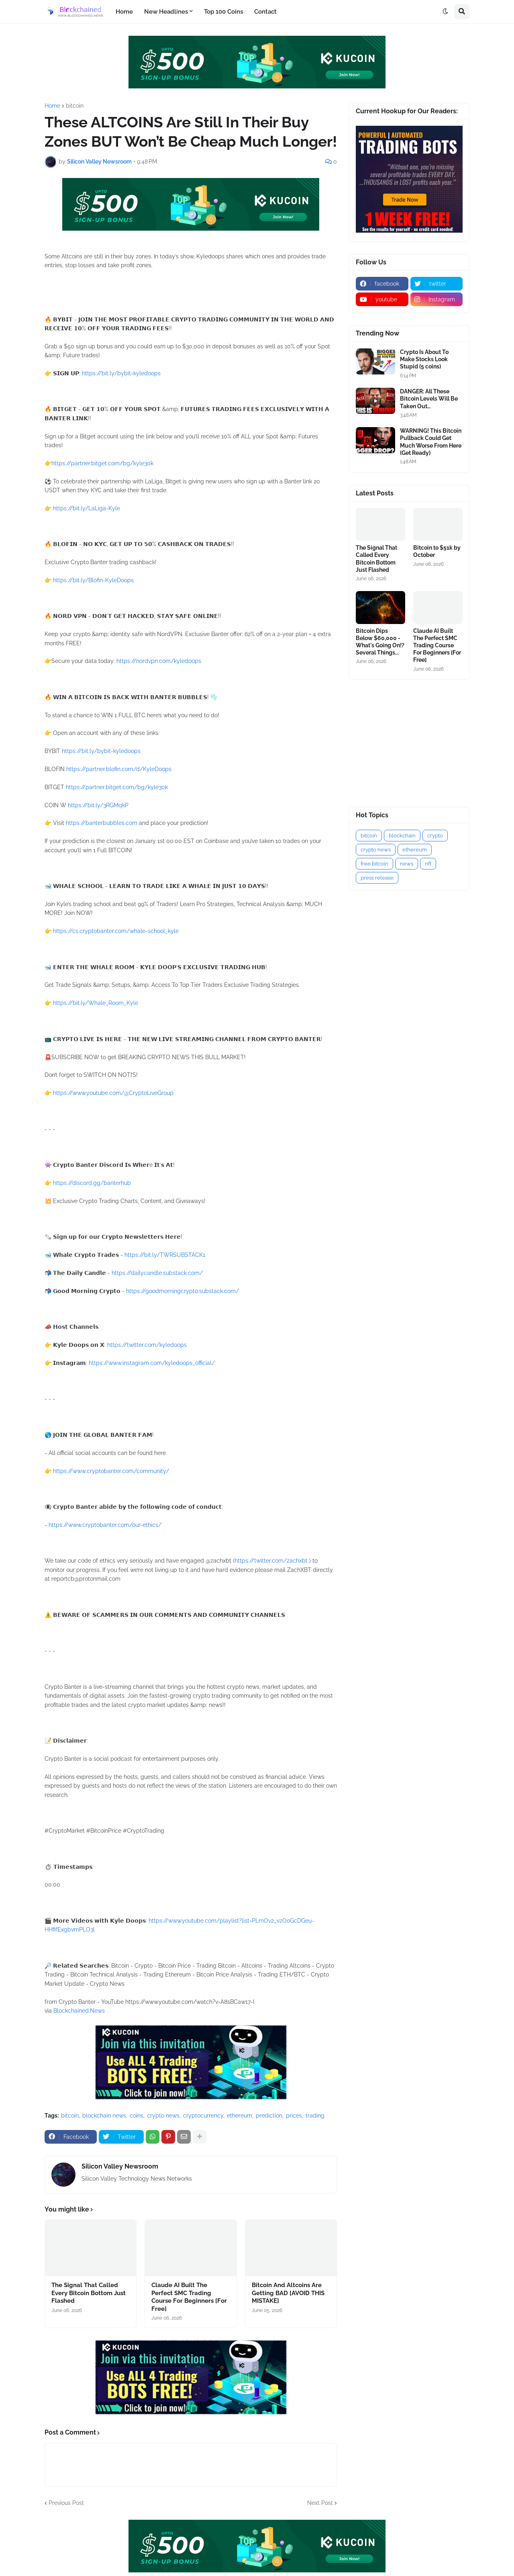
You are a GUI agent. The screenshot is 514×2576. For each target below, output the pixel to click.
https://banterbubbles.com (101, 823)
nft (428, 864)
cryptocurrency (203, 2115)
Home (52, 105)
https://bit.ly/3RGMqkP (98, 805)
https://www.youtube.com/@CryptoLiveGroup (113, 1093)
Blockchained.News (79, 2010)
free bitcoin (374, 864)
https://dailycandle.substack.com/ (157, 1273)
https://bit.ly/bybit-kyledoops (121, 373)
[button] (445, 11)
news (406, 864)
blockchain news (104, 2115)
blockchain (402, 836)
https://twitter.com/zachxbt (271, 1560)
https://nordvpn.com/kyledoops (158, 661)
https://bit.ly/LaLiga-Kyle (86, 508)
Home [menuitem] (124, 11)
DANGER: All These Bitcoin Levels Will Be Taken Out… (429, 398)
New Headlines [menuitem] (166, 11)
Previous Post (66, 2503)
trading (315, 2115)
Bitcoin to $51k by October (437, 551)
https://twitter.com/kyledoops (147, 1345)
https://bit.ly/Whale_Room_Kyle (95, 1003)
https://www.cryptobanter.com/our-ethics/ (105, 1525)
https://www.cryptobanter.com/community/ (111, 1471)
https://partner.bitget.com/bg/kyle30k (102, 463)
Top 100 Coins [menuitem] (223, 11)
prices (294, 2115)
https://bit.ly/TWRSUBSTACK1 (164, 1255)
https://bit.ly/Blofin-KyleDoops (93, 580)
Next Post (320, 2503)
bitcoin (75, 105)
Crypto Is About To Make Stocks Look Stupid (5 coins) (424, 359)
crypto (435, 836)
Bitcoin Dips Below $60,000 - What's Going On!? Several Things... (380, 642)
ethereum (239, 2115)
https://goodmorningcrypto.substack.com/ (182, 1291)
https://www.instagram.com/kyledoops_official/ (152, 1363)
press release (377, 878)
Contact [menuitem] (265, 11)
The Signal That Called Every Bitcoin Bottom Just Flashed (88, 2292)
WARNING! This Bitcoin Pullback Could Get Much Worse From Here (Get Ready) (430, 442)
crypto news (163, 2115)
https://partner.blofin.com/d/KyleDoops (118, 769)
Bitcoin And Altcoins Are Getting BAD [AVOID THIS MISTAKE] (288, 2292)
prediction (269, 2115)
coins (136, 2115)
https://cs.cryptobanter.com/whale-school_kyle (116, 931)
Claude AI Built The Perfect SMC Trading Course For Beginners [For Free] (189, 2296)
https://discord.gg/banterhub (92, 1183)
